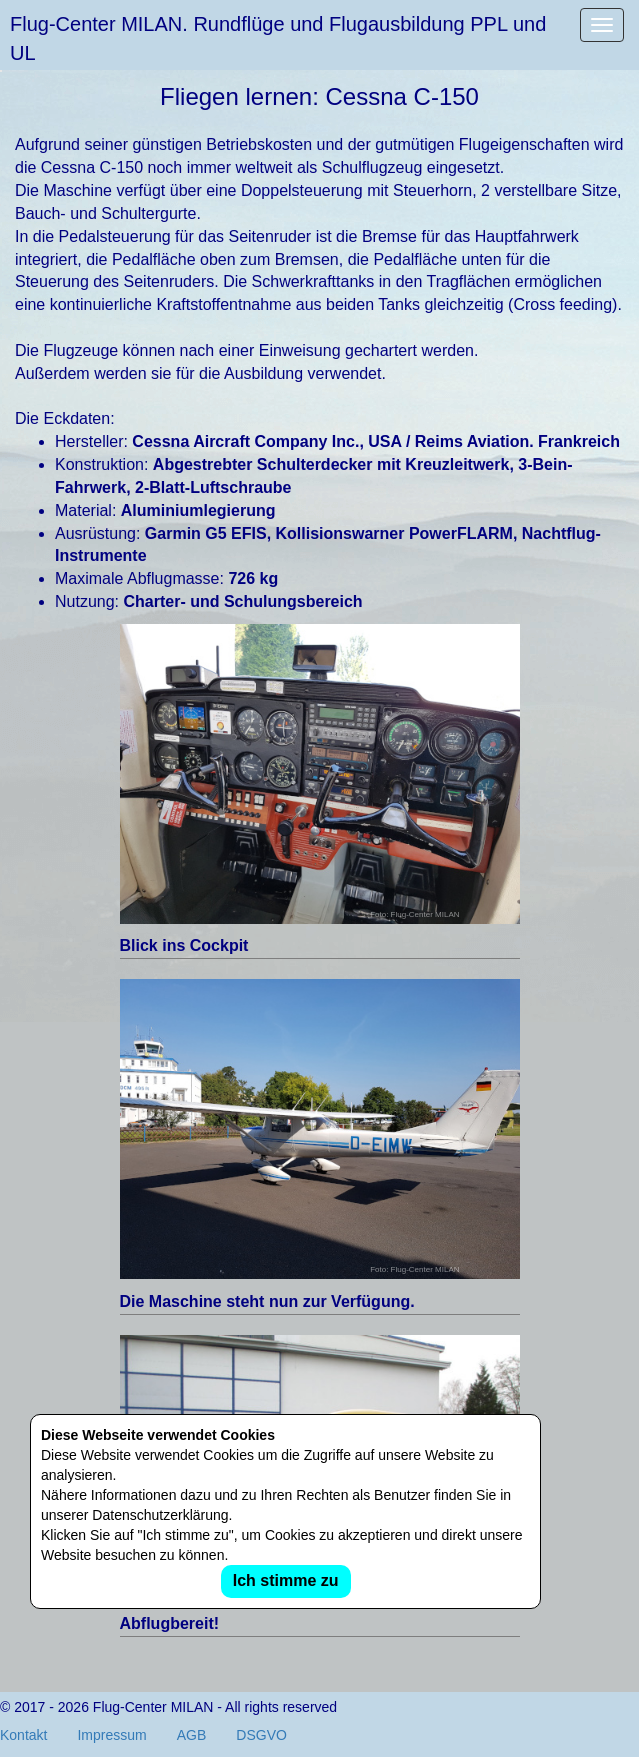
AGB (192, 1735)
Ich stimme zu (286, 1580)
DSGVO (261, 1735)
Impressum (111, 1735)
